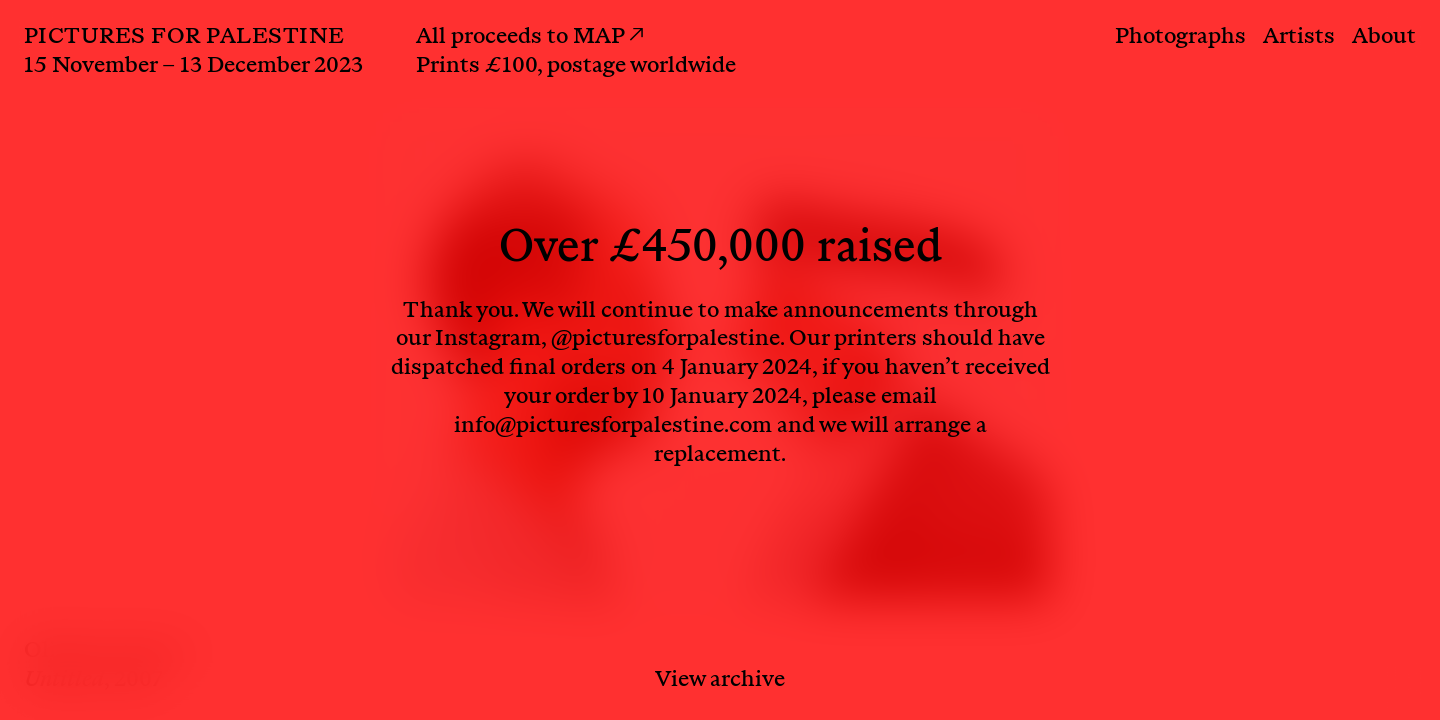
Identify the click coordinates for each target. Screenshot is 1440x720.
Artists (1299, 38)
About (1384, 38)
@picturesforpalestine (665, 340)
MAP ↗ (608, 38)
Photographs (1180, 38)
